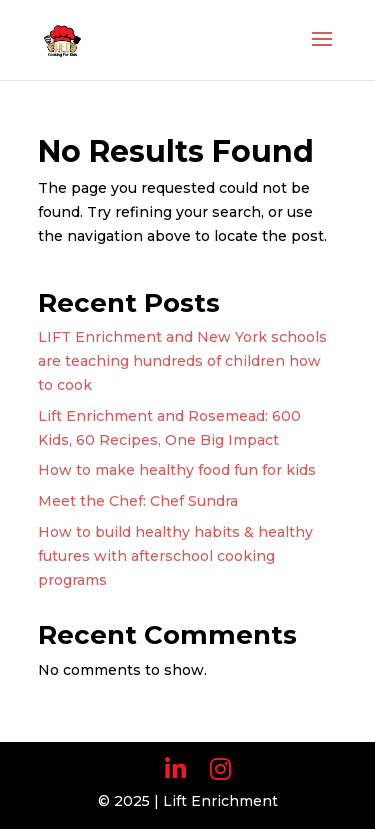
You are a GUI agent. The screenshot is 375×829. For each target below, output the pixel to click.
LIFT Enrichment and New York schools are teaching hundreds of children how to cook (182, 361)
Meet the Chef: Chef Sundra (138, 501)
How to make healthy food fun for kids (177, 470)
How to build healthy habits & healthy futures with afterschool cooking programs (175, 556)
